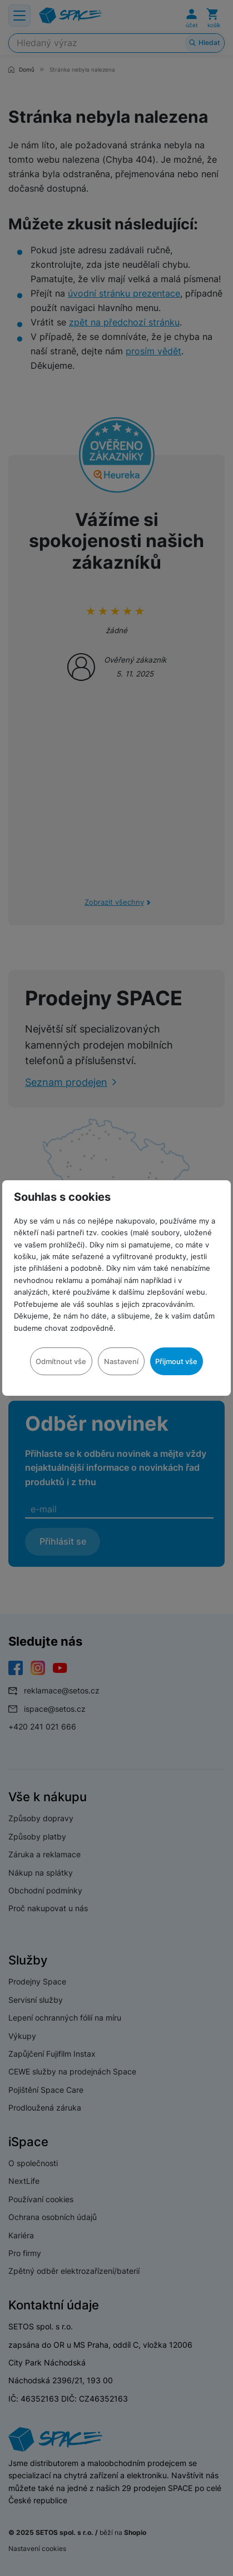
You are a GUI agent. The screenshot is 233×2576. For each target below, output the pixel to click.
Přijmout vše (176, 1361)
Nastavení (121, 1361)
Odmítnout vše (61, 1361)
